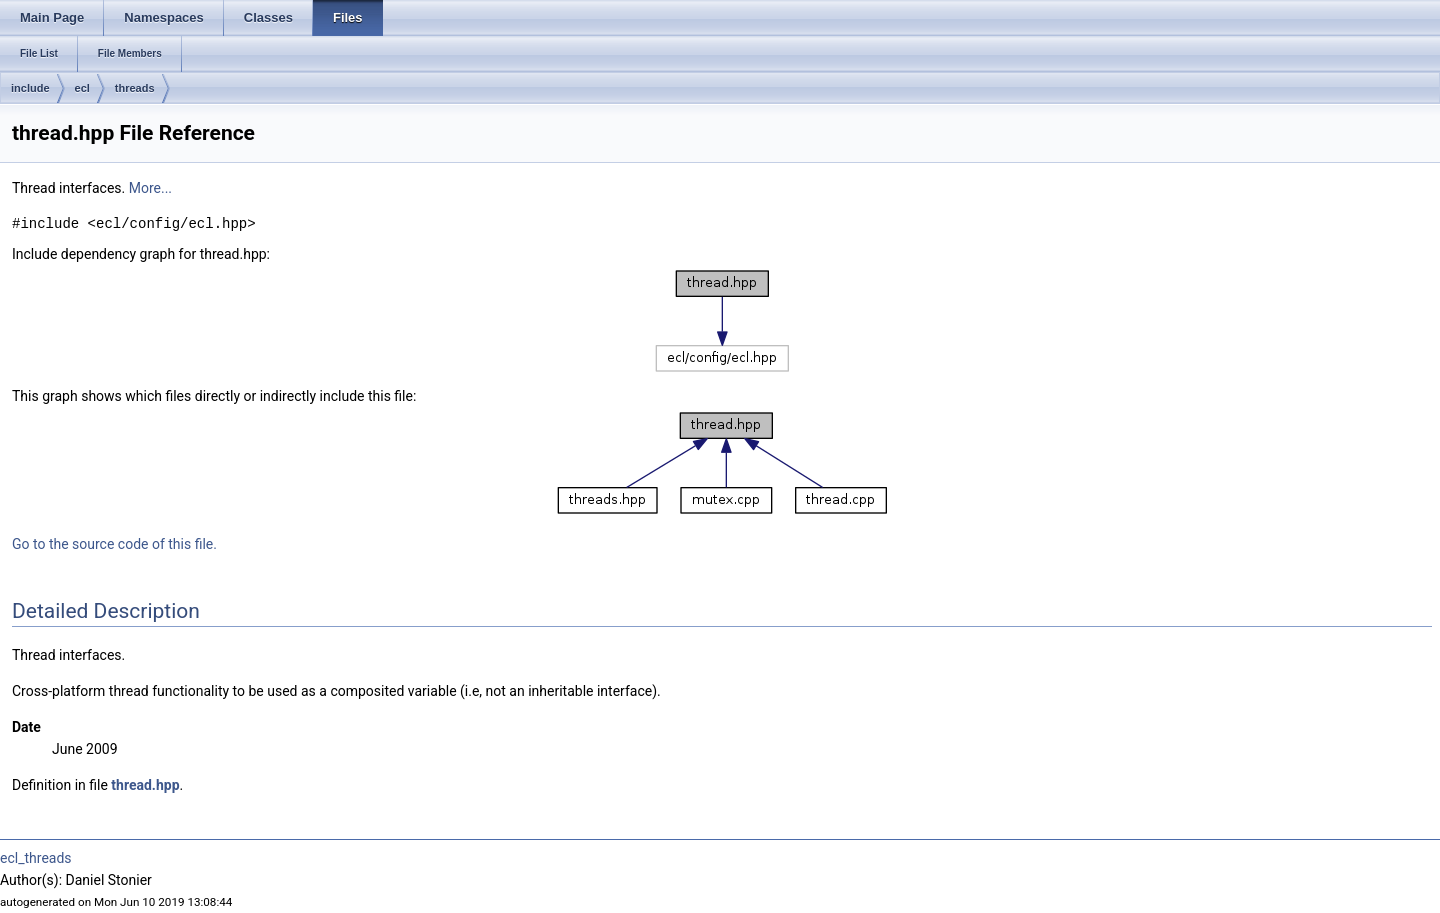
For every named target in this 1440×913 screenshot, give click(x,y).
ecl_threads (36, 858)
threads (135, 88)
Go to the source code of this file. (114, 544)
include (30, 88)
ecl (82, 88)
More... (150, 188)
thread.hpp (145, 785)
